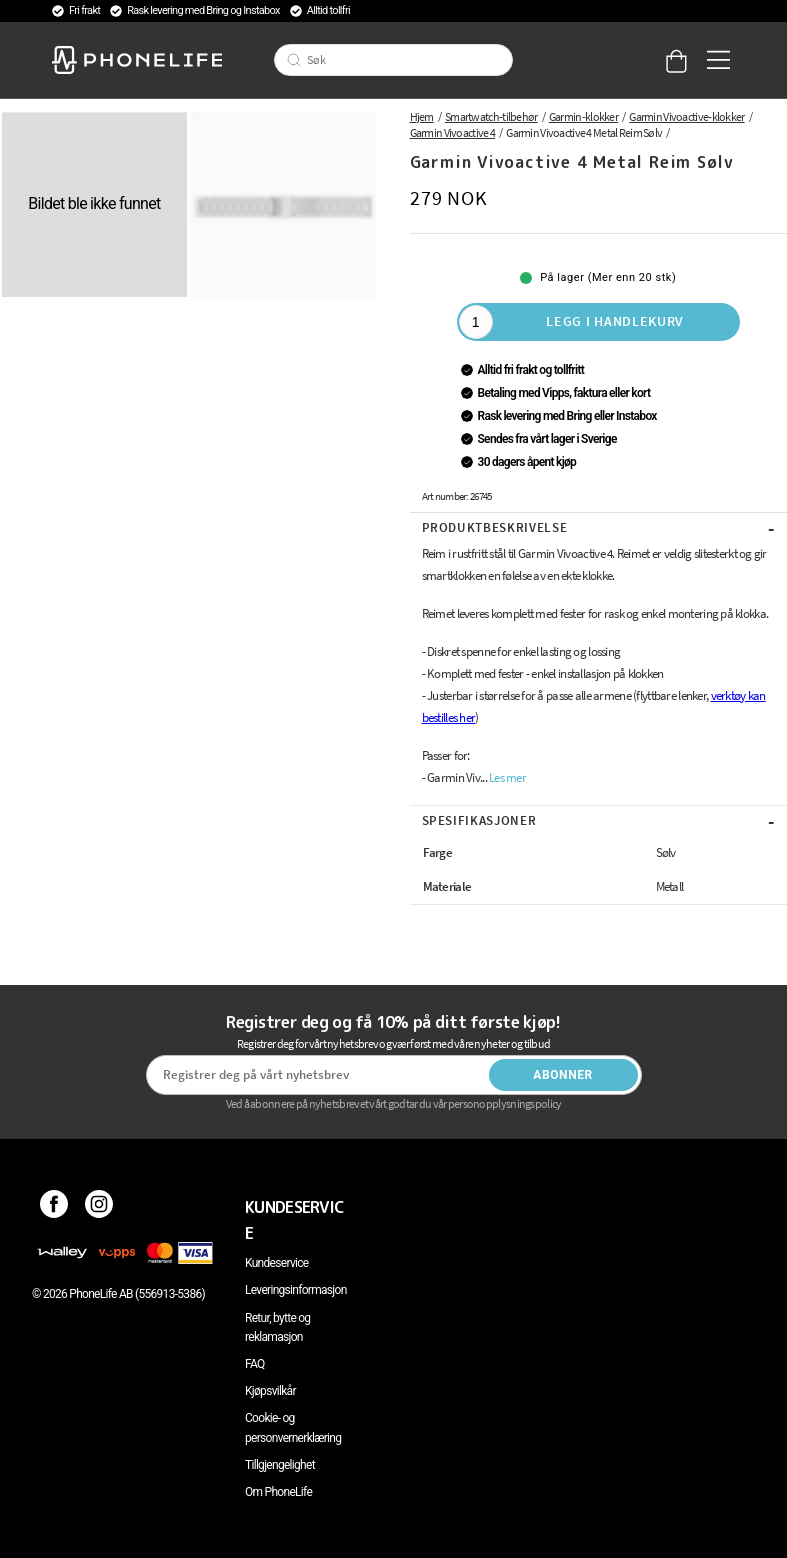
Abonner (563, 1075)
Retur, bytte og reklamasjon (277, 1327)
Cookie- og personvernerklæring (293, 1427)
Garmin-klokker (583, 116)
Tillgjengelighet (280, 1465)
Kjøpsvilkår (270, 1391)
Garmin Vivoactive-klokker (686, 116)
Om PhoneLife (278, 1492)
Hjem (422, 116)
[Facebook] (54, 1207)
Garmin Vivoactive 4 (453, 132)
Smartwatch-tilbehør (491, 116)
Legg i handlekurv (615, 321)
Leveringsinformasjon (296, 1290)
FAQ (255, 1364)
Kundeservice (276, 1263)
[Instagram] (99, 1207)
